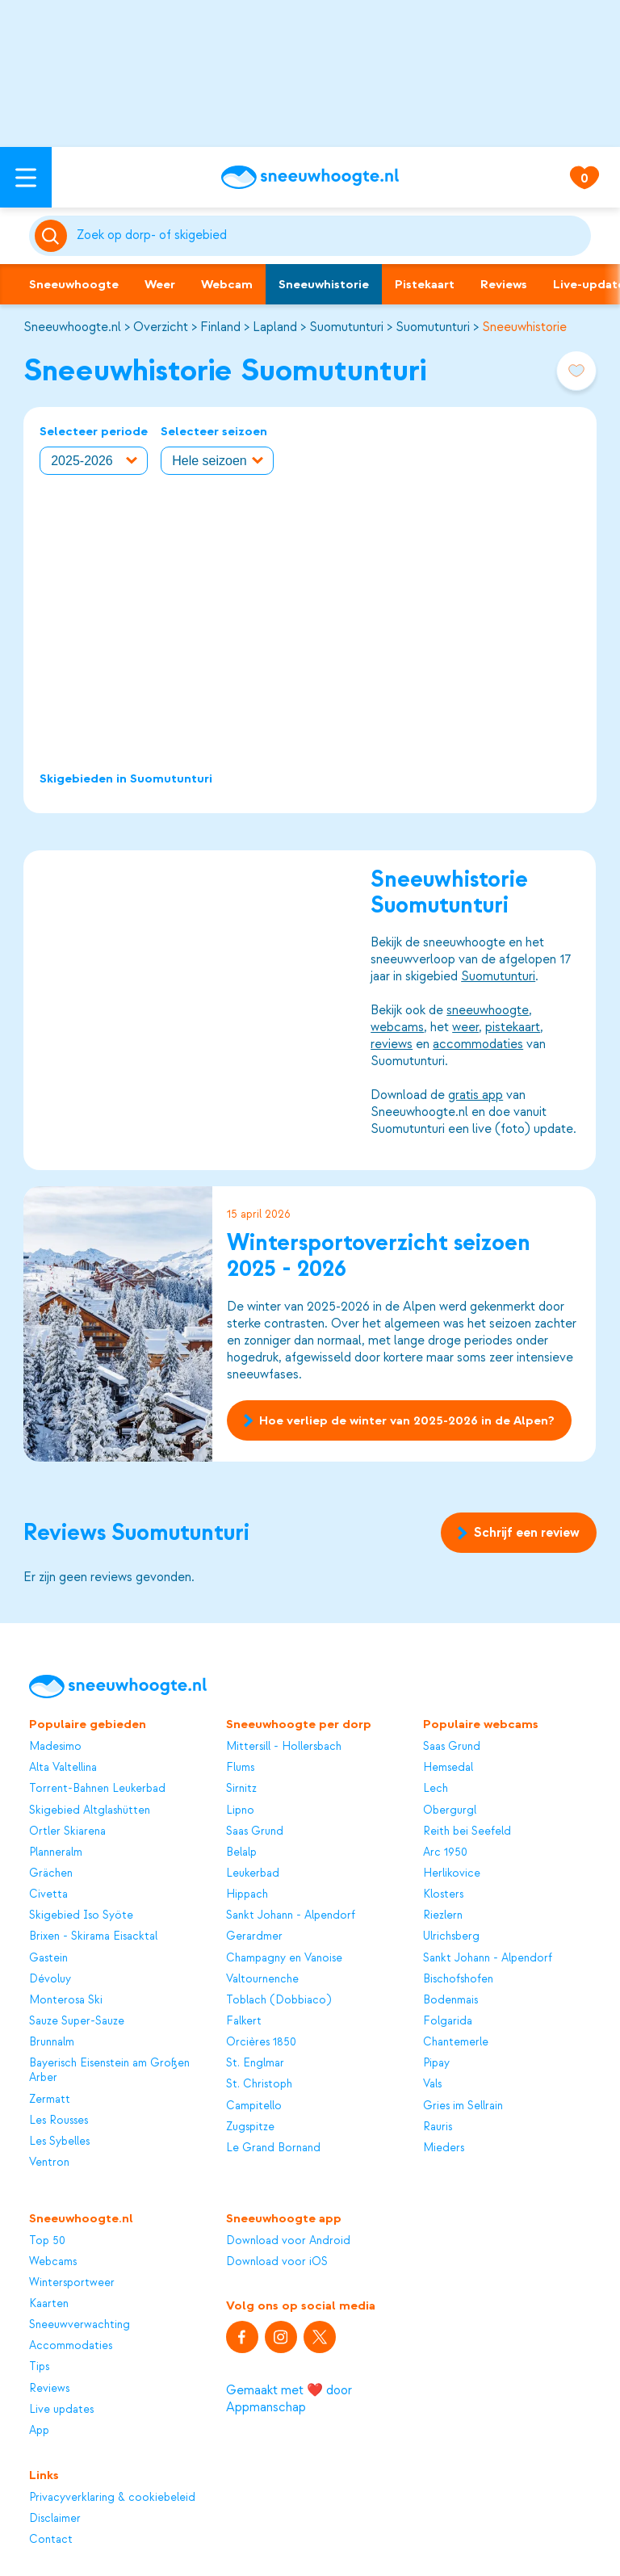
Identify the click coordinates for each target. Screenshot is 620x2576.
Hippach (247, 1894)
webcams (398, 1026)
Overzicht (160, 327)
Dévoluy (50, 1979)
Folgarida (447, 2021)
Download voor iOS (277, 2261)
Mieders (443, 2147)
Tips (39, 2366)
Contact (51, 2539)
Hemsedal (448, 1767)
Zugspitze (250, 2126)
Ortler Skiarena (67, 1831)
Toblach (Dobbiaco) (278, 2000)
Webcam (227, 284)
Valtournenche (262, 1979)
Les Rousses (58, 2120)
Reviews (503, 284)
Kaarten (49, 2303)
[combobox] (331, 235)
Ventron (49, 2162)
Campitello (254, 2105)
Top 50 (47, 2240)
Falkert (244, 2021)
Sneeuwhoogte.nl (72, 327)
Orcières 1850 (261, 2042)
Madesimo (55, 1746)
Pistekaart (425, 284)
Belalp (241, 1852)
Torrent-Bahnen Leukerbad (97, 1788)
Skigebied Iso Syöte (81, 1915)
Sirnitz (241, 1788)
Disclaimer (55, 2518)
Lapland (275, 327)
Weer (160, 284)
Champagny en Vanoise (284, 1958)
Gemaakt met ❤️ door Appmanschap (289, 2398)
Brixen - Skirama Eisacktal (93, 1936)
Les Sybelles (59, 2141)
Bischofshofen (458, 1979)
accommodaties (479, 1043)
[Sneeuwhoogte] (310, 177)
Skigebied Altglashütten (89, 1810)
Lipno (240, 1810)
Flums (240, 1767)
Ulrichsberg (451, 1936)
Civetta (48, 1894)
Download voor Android (288, 2240)
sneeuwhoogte (488, 1009)
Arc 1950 (445, 1852)
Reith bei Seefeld (467, 1831)
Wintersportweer (72, 2282)
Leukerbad (252, 1873)
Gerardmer (254, 1936)
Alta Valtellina (63, 1767)
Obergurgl (449, 1810)
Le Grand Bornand (273, 2147)
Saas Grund (254, 1831)
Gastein (48, 1958)
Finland (220, 327)
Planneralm (55, 1852)
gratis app (476, 1094)
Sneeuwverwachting (79, 2324)
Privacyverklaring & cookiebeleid (112, 2497)
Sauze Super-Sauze (76, 2021)
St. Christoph (259, 2084)
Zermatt (49, 2099)
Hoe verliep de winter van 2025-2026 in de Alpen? (399, 1420)
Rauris (437, 2126)
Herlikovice (451, 1873)
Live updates (61, 2409)
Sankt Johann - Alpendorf (290, 1915)
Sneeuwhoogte (74, 284)
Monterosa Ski (66, 2000)
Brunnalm (51, 2042)
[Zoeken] (331, 235)
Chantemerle (455, 2042)
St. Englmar (255, 2063)
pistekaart (513, 1026)
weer (466, 1026)
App (39, 2430)
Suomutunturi (346, 327)
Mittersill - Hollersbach (283, 1746)
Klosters (443, 1894)
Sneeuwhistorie (324, 284)
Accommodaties (70, 2345)
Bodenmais (450, 2000)
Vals (432, 2084)
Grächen (51, 1873)
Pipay (436, 2063)
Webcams (53, 2261)
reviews (392, 1043)
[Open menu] (26, 177)
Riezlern (443, 1915)
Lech (435, 1788)
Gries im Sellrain (463, 2105)
